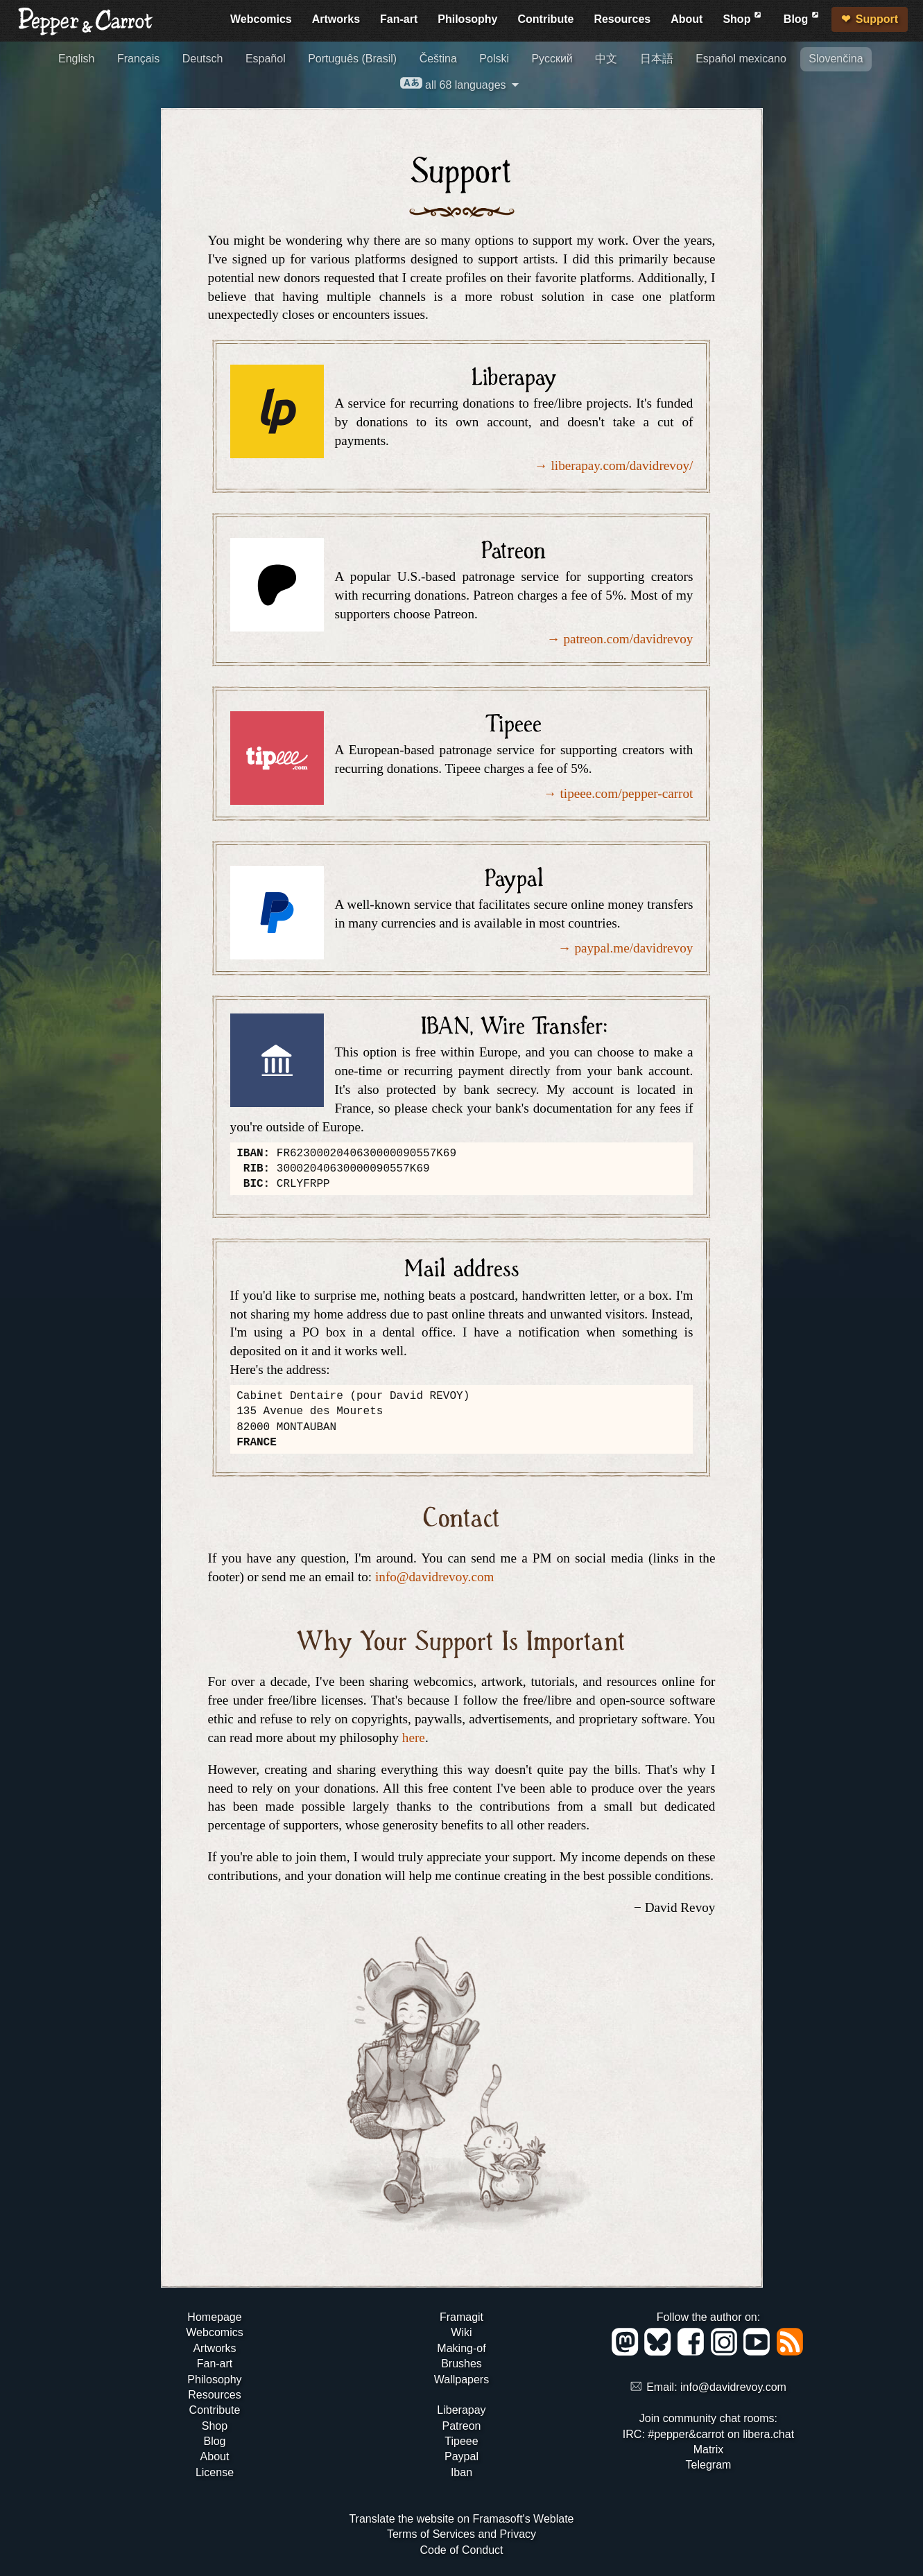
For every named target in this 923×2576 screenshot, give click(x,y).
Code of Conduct (461, 2550)
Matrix (708, 2449)
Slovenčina (836, 58)
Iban (461, 2472)
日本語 (656, 58)
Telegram (709, 2465)
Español (265, 58)
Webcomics (261, 19)
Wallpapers (461, 2379)
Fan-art (398, 19)
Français (138, 58)
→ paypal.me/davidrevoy (625, 948)
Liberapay (461, 2410)
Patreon (461, 2426)
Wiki (461, 2332)
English (76, 58)
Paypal (461, 2456)
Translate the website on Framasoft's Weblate (461, 2519)
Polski (494, 58)
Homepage (214, 2317)
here (413, 1737)
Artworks (336, 19)
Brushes (461, 2363)
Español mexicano (741, 58)
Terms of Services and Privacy (461, 2534)
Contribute (546, 19)
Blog (802, 17)
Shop (743, 17)
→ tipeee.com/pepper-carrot (618, 793)
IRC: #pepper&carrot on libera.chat (708, 2434)
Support (877, 19)
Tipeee (461, 2441)
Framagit (461, 2317)
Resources (622, 19)
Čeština (438, 58)
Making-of (461, 2348)
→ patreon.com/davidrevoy (619, 639)
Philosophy (467, 19)
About (686, 19)
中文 (606, 58)
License (215, 2472)
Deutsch (202, 58)
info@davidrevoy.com (434, 1576)
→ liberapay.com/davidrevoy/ (613, 465)
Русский (551, 58)
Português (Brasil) (352, 58)
